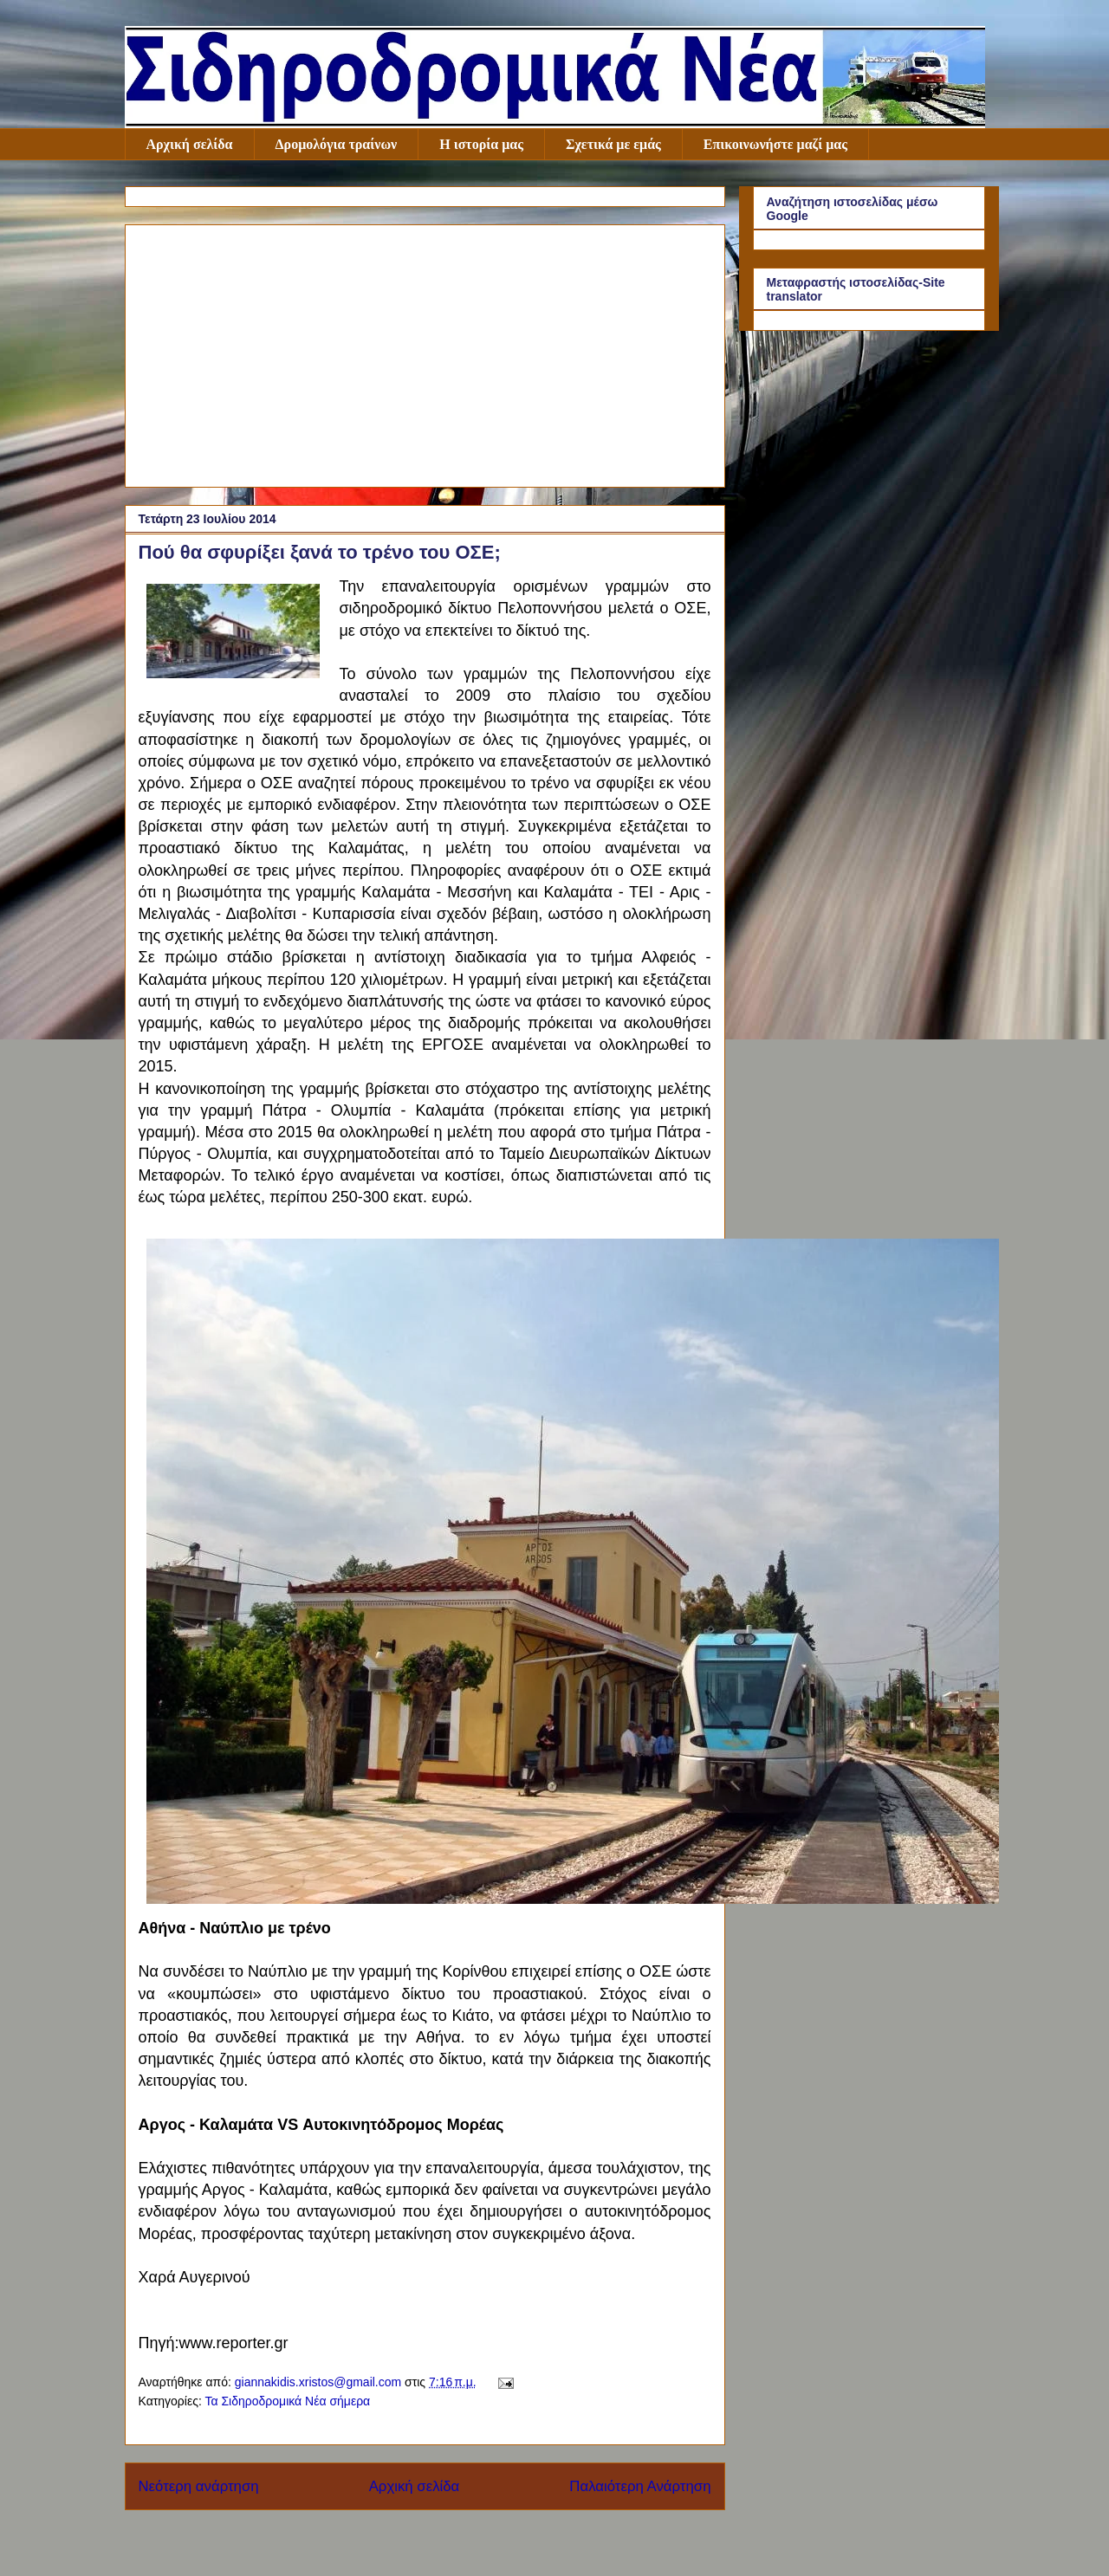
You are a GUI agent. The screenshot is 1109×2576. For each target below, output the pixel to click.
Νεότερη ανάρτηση (199, 2486)
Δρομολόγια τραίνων (337, 144)
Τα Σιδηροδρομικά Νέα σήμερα (287, 2401)
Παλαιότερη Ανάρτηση (639, 2486)
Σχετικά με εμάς (613, 144)
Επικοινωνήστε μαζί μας (775, 144)
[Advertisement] (425, 352)
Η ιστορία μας (481, 144)
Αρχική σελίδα (189, 144)
